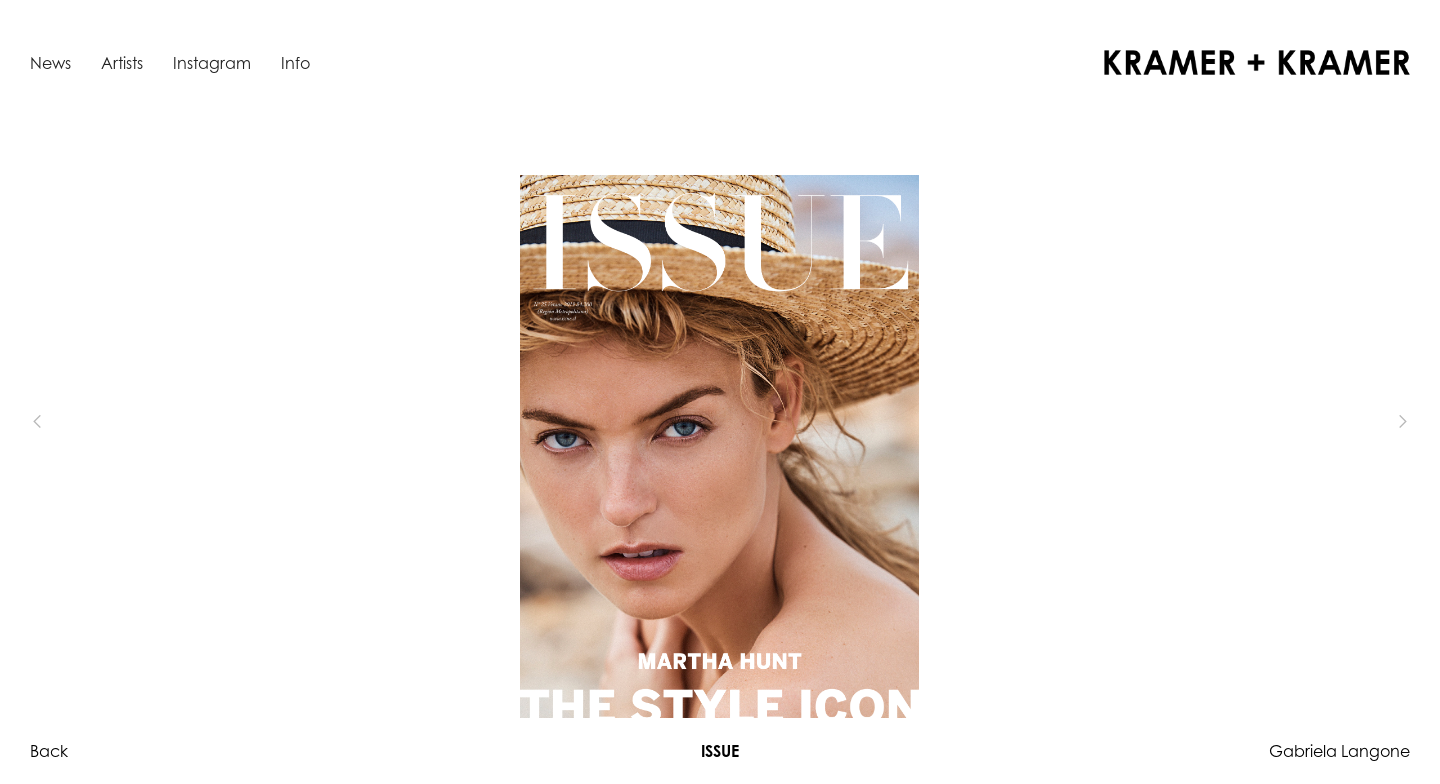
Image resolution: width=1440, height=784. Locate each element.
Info (295, 63)
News (50, 63)
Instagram (212, 63)
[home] (1257, 62)
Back (49, 751)
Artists (122, 63)
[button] (70, 422)
